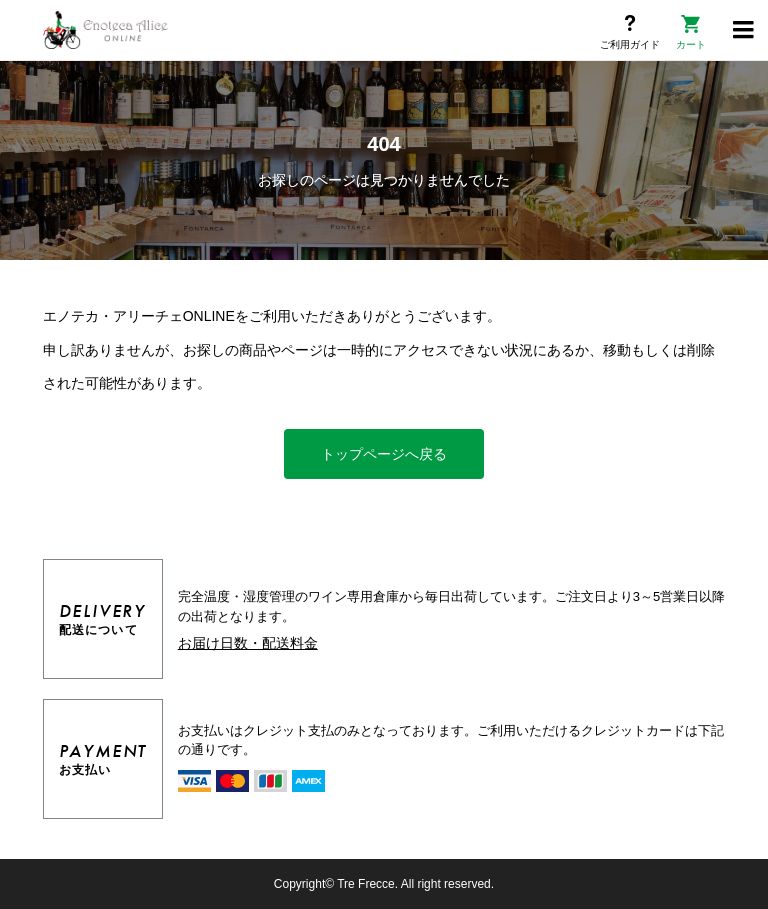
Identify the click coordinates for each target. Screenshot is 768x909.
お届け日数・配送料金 (248, 643)
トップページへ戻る (384, 454)
